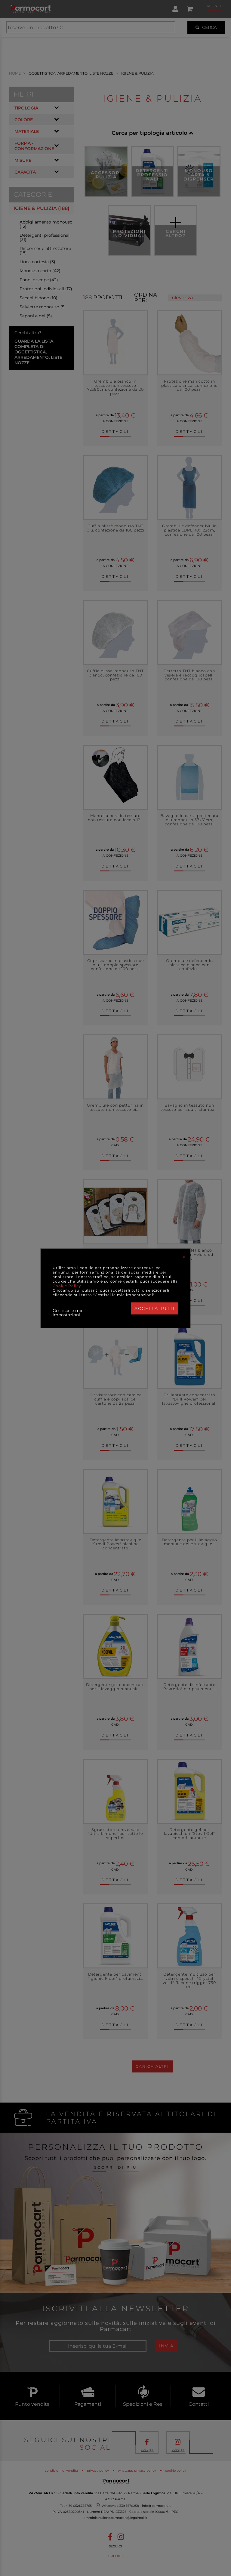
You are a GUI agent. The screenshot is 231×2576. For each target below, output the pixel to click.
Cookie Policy (67, 1285)
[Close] (183, 1257)
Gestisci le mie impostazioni (68, 1312)
